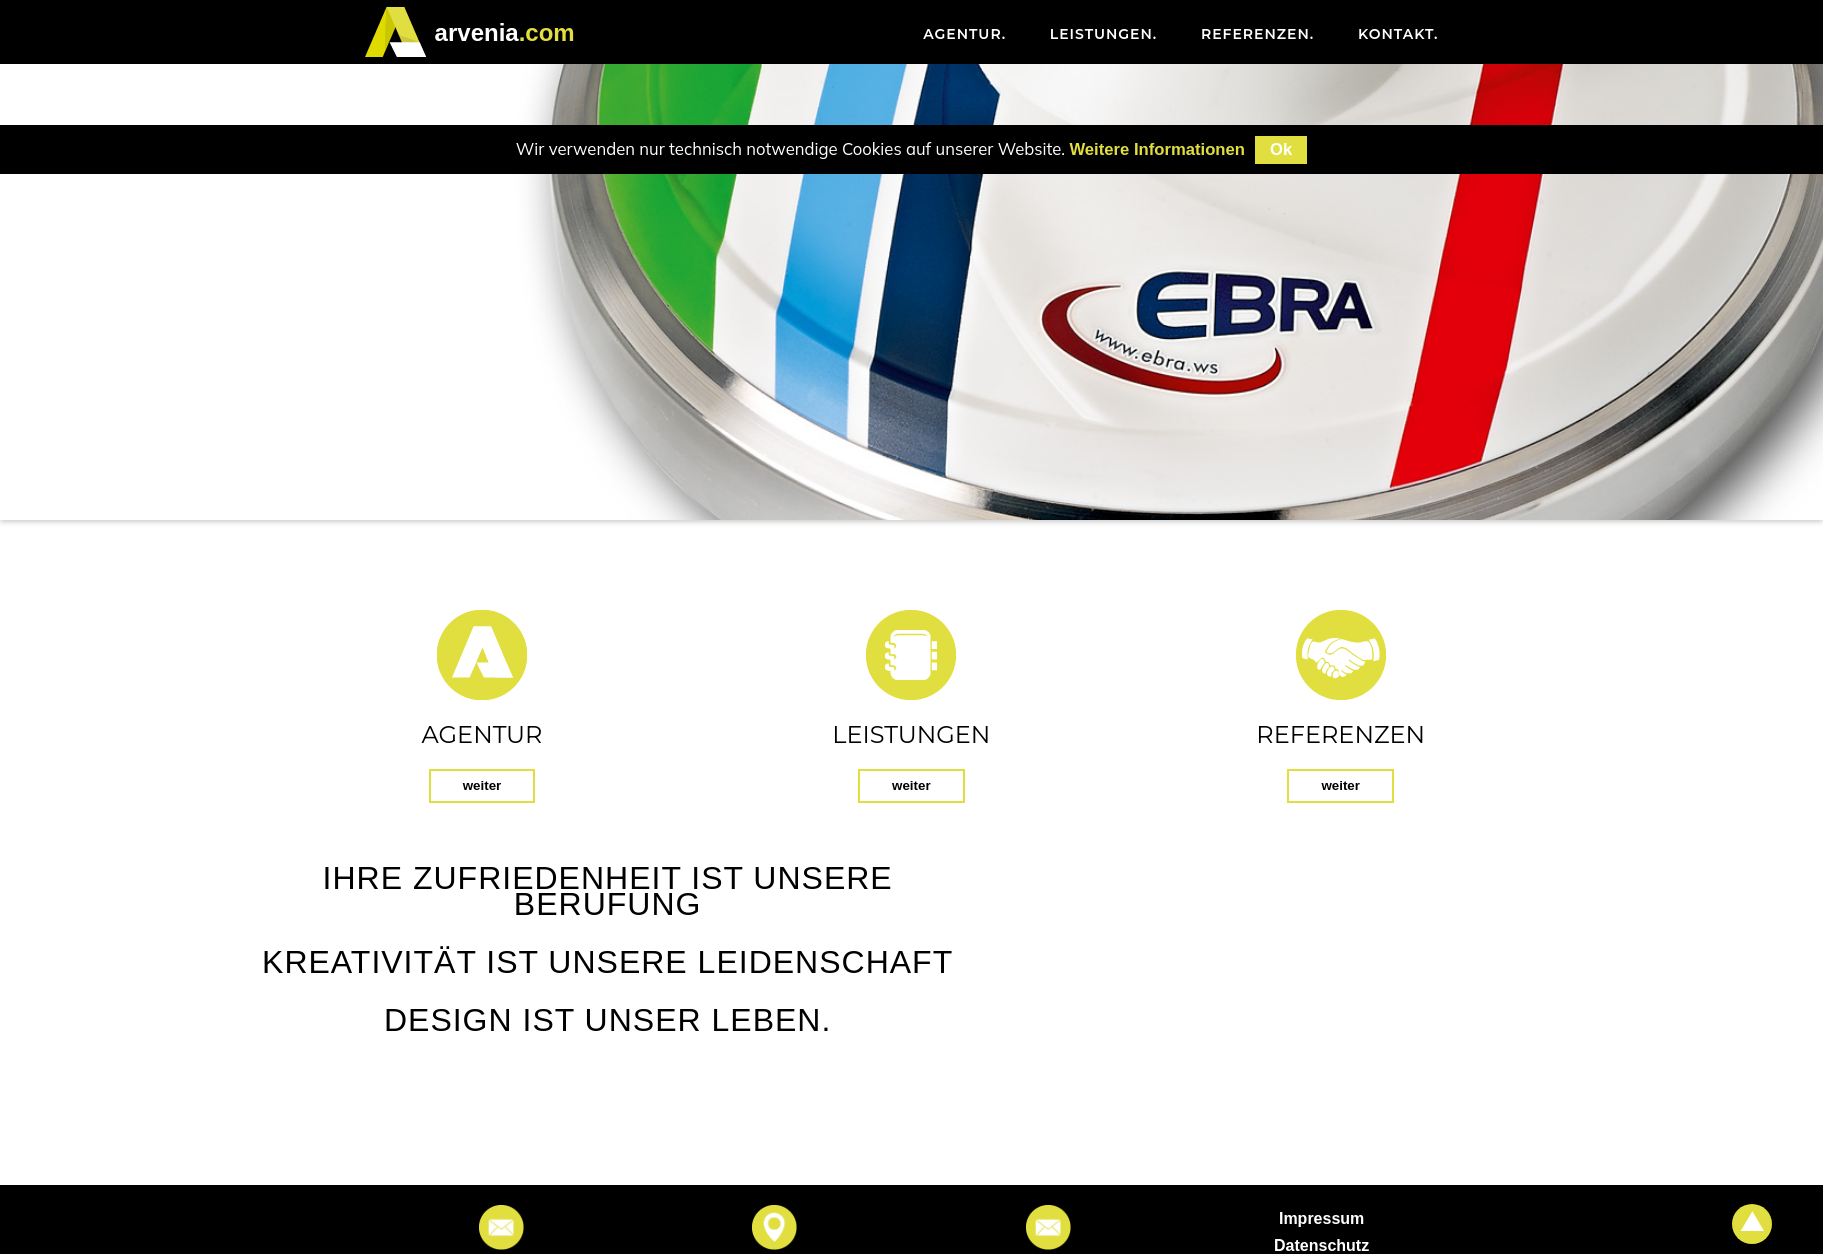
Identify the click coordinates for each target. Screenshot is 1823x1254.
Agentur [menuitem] (964, 34)
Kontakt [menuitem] (1398, 34)
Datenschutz (1321, 1245)
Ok (1281, 149)
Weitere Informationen (1157, 149)
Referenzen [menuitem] (1257, 34)
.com (505, 32)
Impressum (1321, 1218)
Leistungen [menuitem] (1103, 34)
